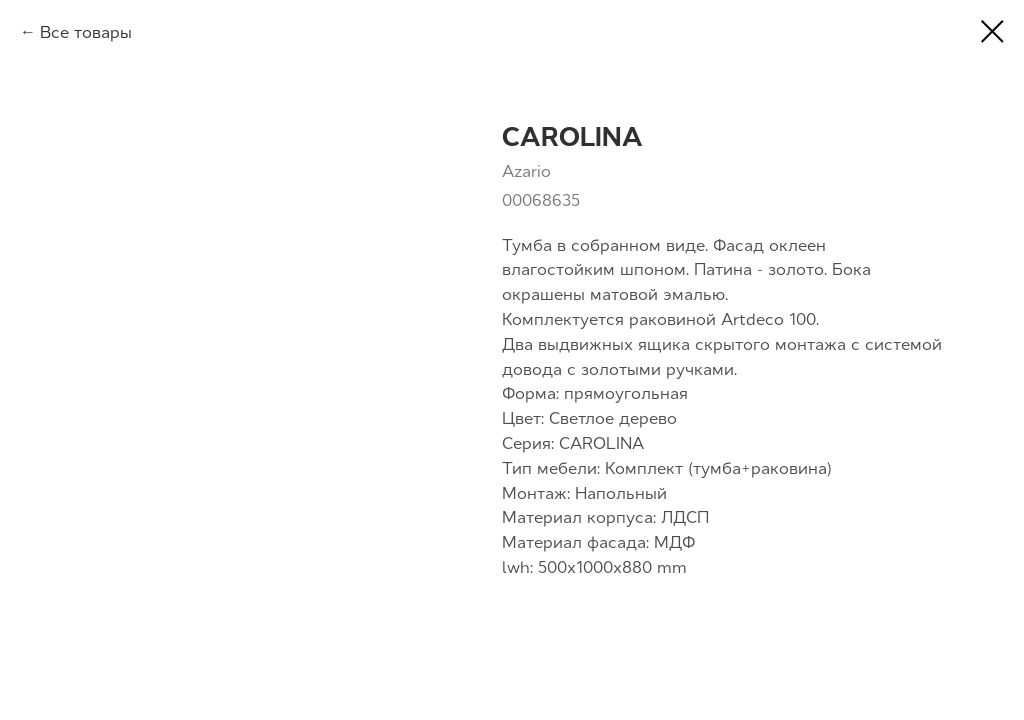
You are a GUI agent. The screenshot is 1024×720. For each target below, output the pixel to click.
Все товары (86, 32)
